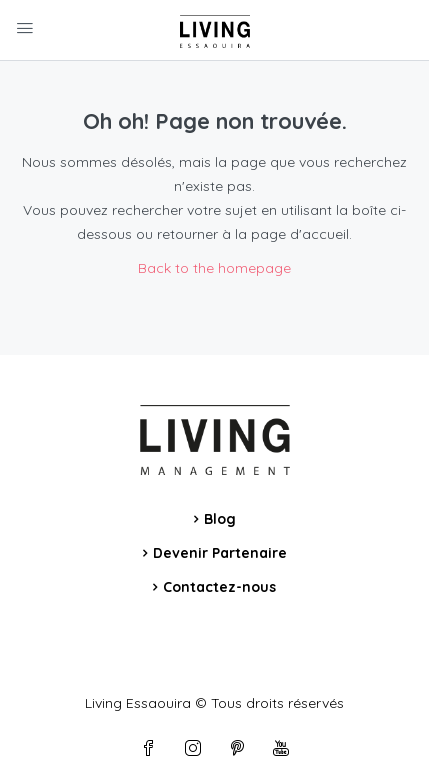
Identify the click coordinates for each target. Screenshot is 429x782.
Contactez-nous (219, 587)
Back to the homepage (214, 268)
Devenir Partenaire (220, 553)
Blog (220, 519)
